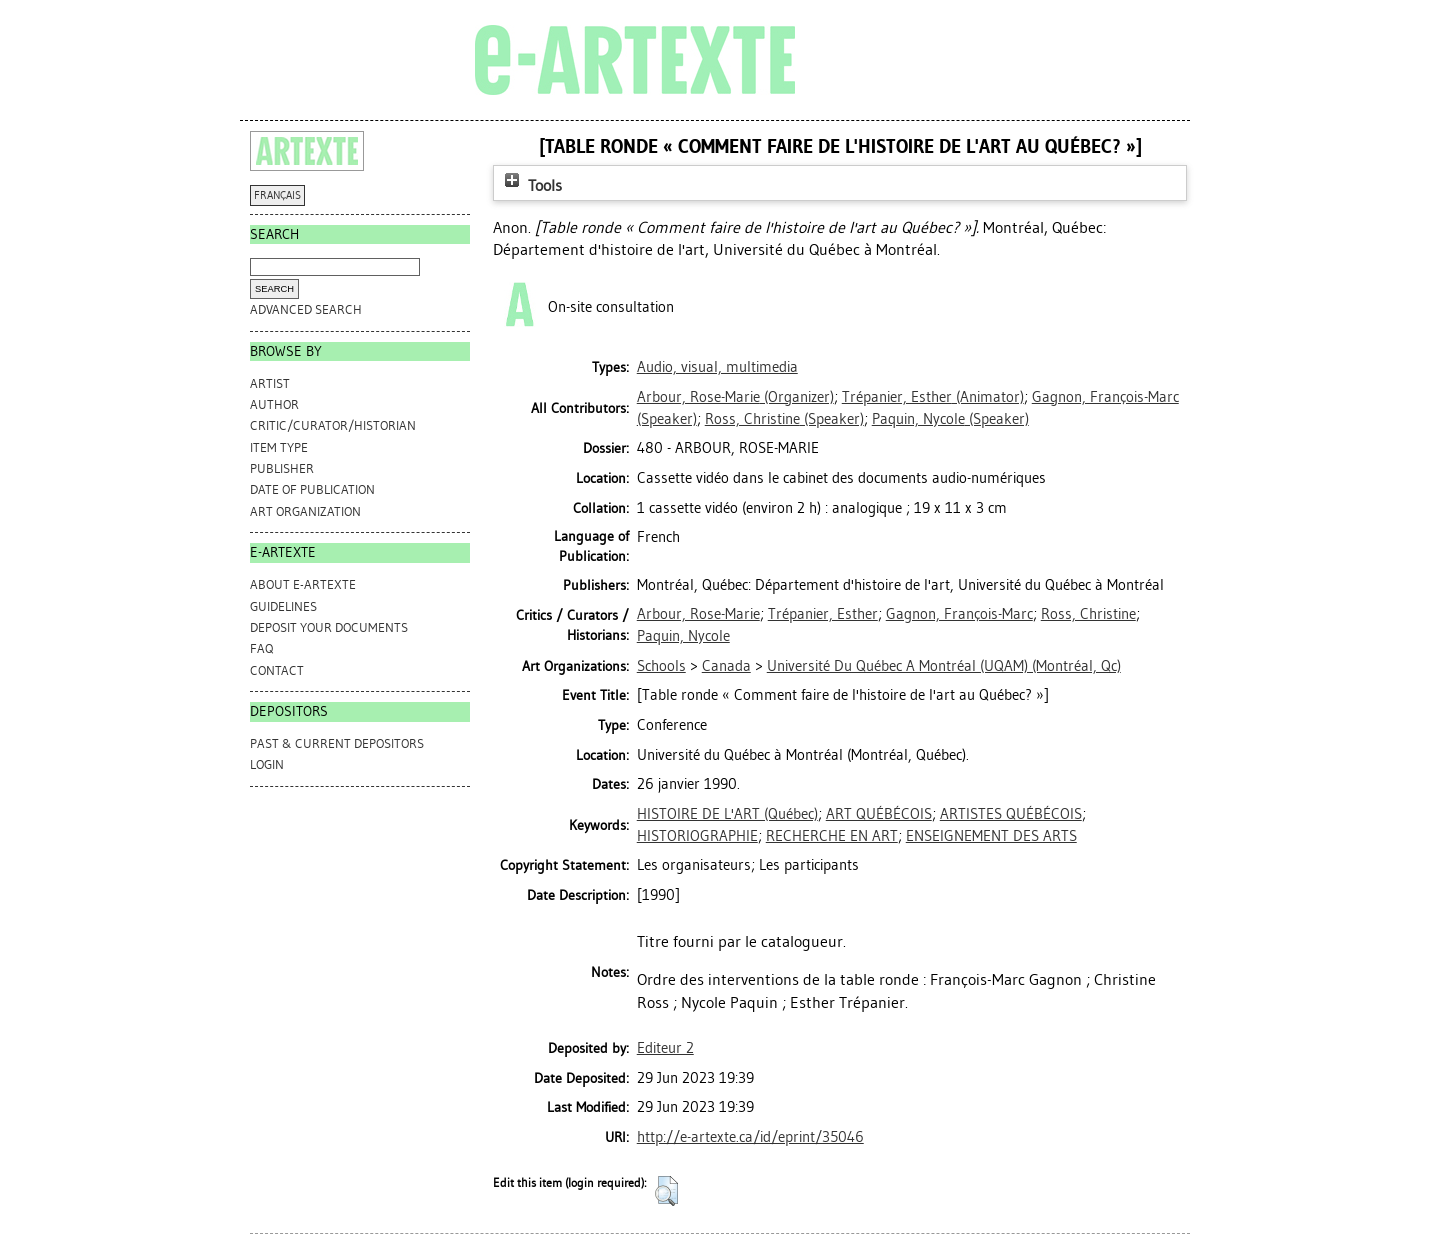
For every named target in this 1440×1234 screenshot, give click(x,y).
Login (267, 764)
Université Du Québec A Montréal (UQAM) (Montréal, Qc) (944, 666)
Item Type (279, 447)
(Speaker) (784, 419)
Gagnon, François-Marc (959, 614)
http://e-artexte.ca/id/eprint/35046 (750, 1137)
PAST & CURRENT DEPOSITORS (337, 743)
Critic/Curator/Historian (333, 425)
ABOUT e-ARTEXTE (303, 584)
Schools (661, 666)
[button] (666, 1191)
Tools (531, 185)
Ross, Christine (1088, 614)
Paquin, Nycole (683, 636)
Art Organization (305, 511)
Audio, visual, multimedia (717, 367)
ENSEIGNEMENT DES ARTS (991, 836)
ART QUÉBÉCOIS (879, 814)
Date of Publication (312, 489)
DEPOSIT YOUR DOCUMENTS (329, 627)
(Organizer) (735, 397)
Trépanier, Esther (823, 614)
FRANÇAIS (277, 195)
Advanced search (306, 309)
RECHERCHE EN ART (832, 836)
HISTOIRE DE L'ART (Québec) (727, 814)
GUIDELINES (283, 606)
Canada (726, 666)
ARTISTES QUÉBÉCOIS (1011, 814)
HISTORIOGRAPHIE (697, 836)
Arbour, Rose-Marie (698, 614)
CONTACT (277, 670)
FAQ (261, 648)
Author (274, 404)
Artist (270, 383)
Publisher (282, 468)
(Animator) (933, 397)
